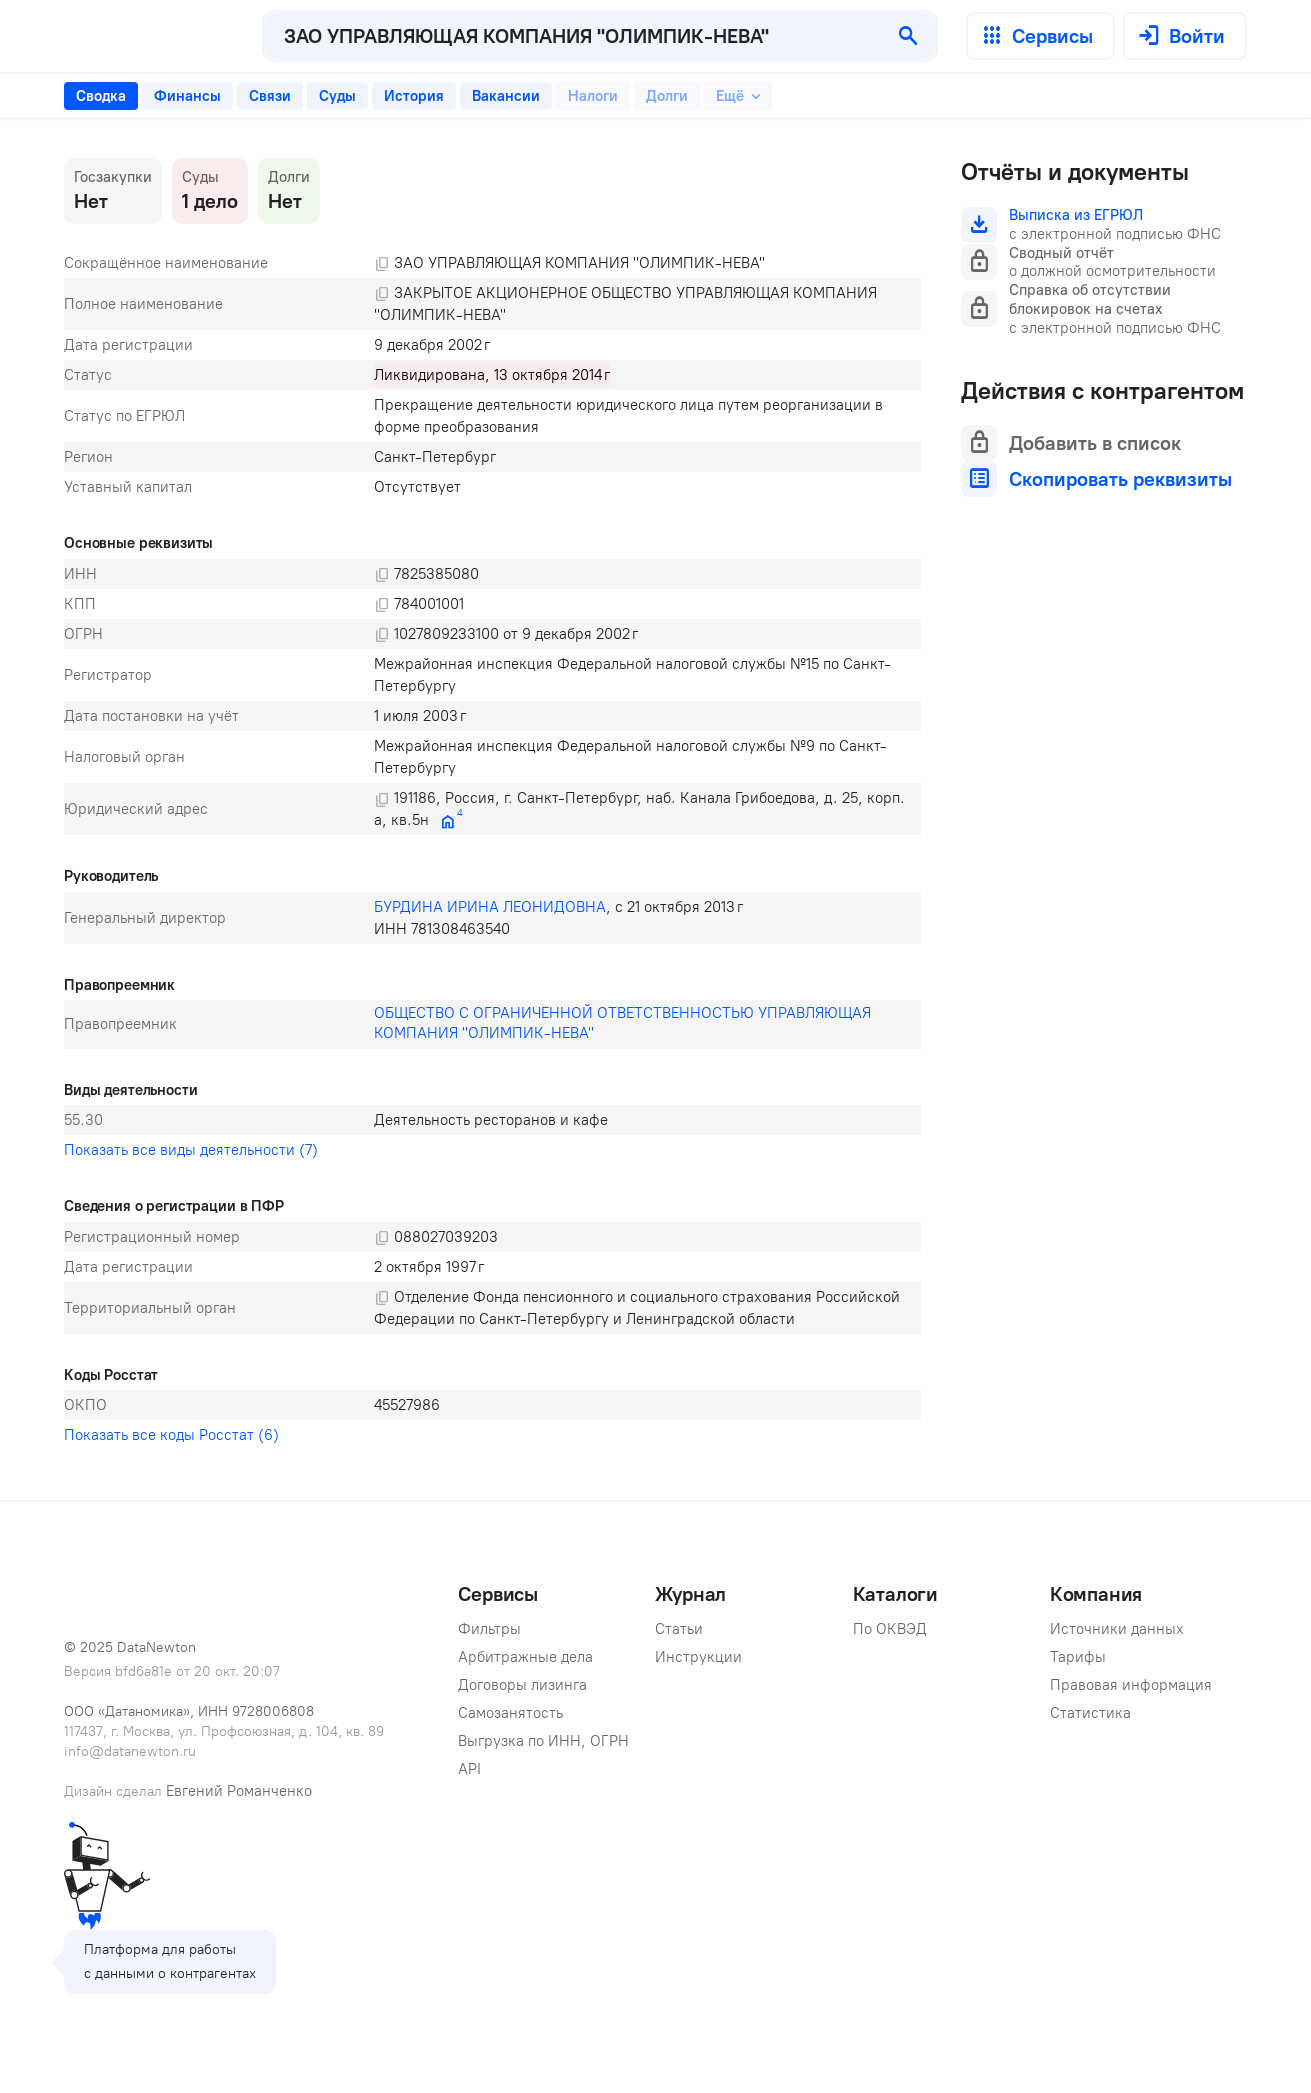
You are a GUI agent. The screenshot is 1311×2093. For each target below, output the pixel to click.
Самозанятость (510, 1713)
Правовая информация (1131, 1685)
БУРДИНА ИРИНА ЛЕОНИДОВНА (490, 907)
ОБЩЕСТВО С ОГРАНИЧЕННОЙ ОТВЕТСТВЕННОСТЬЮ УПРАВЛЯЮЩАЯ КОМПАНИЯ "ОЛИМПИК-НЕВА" (624, 1023)
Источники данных (1117, 1629)
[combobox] (572, 36)
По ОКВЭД (890, 1629)
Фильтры (489, 1629)
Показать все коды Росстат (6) (171, 1435)
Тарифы (1078, 1657)
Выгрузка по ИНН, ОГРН (543, 1741)
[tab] (101, 96)
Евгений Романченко (239, 1791)
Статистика (1090, 1713)
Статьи (679, 1629)
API (469, 1769)
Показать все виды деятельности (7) (191, 1150)
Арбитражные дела (525, 1657)
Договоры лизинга (522, 1685)
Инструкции (698, 1657)
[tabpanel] (492, 804)
